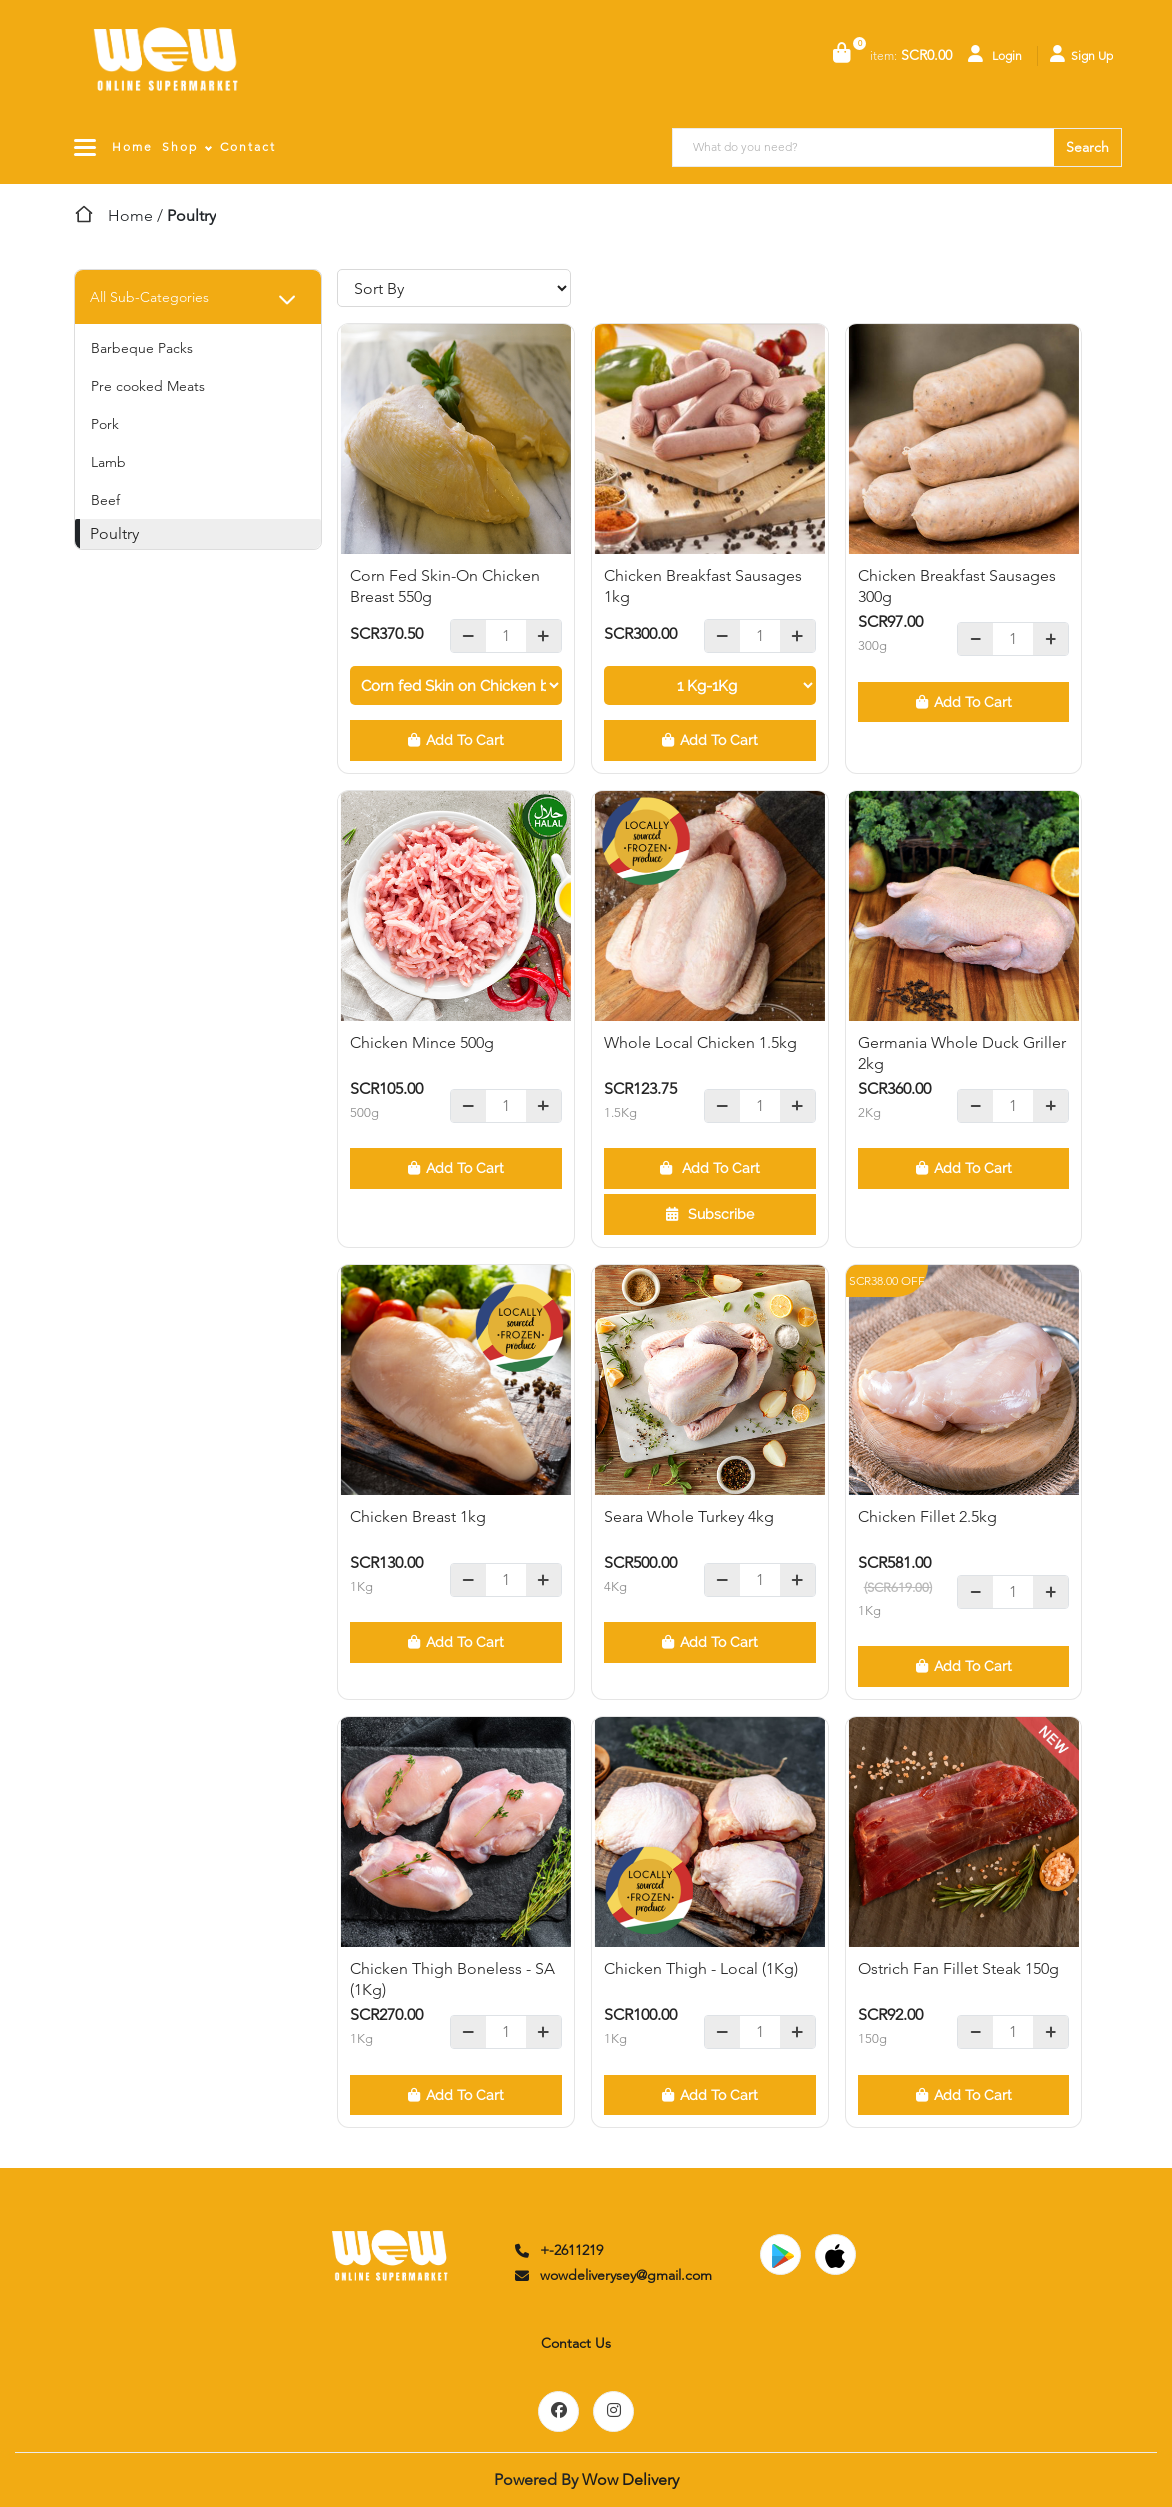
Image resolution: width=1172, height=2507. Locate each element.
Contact (248, 146)
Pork (105, 424)
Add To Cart (456, 740)
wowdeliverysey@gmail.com (612, 2275)
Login (995, 54)
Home (132, 146)
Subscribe (710, 1214)
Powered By (586, 2479)
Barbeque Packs (142, 348)
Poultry (114, 533)
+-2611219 (557, 2250)
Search (1087, 147)
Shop (180, 146)
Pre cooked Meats (148, 386)
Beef (105, 500)
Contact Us (576, 2343)
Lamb (108, 462)
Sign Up (1081, 54)
